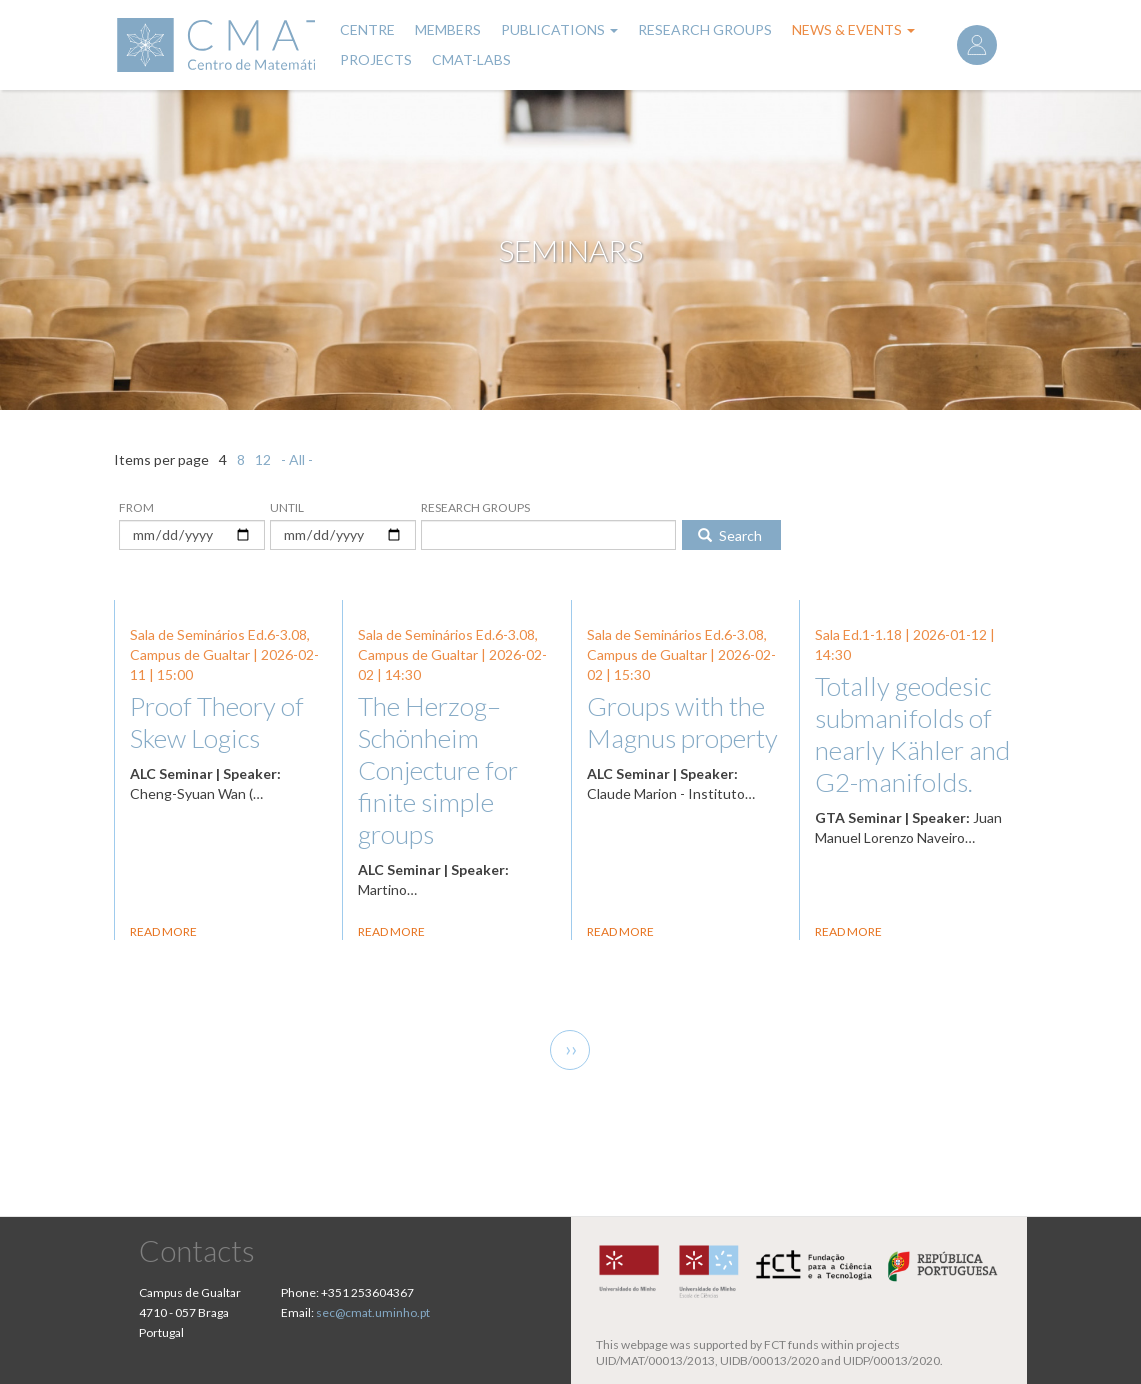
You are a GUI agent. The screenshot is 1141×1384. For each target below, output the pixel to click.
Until (287, 507)
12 (263, 459)
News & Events (853, 29)
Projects (376, 59)
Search (730, 535)
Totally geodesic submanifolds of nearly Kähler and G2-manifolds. (912, 734)
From (136, 507)
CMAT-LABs (471, 59)
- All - (297, 459)
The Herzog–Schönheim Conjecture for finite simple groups (438, 770)
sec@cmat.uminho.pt (373, 1312)
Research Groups (705, 29)
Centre (367, 29)
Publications (559, 29)
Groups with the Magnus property (682, 722)
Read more (163, 931)
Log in (977, 45)
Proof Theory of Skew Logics (217, 722)
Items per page (161, 459)
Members (448, 29)
